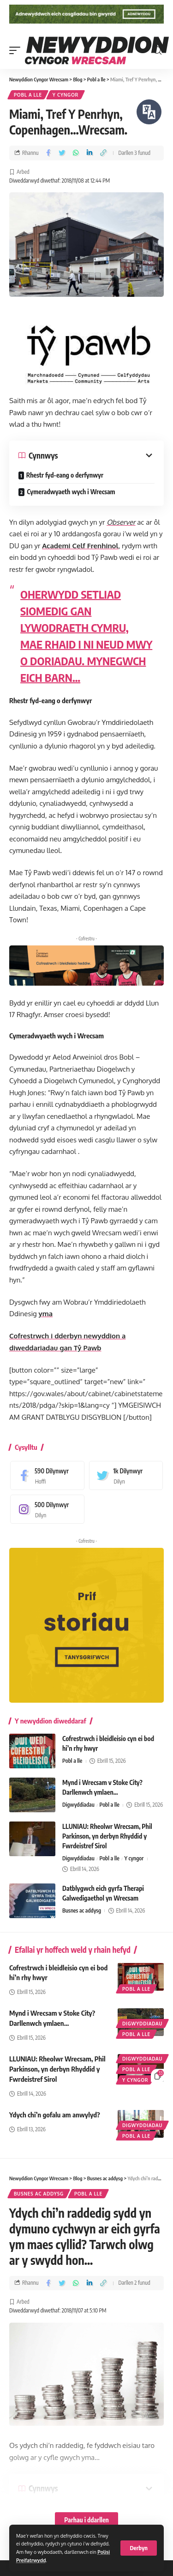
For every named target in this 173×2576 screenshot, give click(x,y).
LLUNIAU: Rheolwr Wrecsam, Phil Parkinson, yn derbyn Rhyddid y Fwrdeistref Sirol (107, 1836)
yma (46, 1313)
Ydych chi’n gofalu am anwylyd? (54, 2114)
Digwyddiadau (78, 1804)
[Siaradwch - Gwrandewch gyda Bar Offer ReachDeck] (149, 111)
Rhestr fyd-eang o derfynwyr (64, 475)
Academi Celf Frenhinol (80, 545)
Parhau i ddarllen (86, 2520)
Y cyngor (65, 95)
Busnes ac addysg (81, 1910)
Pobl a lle (28, 95)
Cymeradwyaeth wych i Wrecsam (71, 492)
